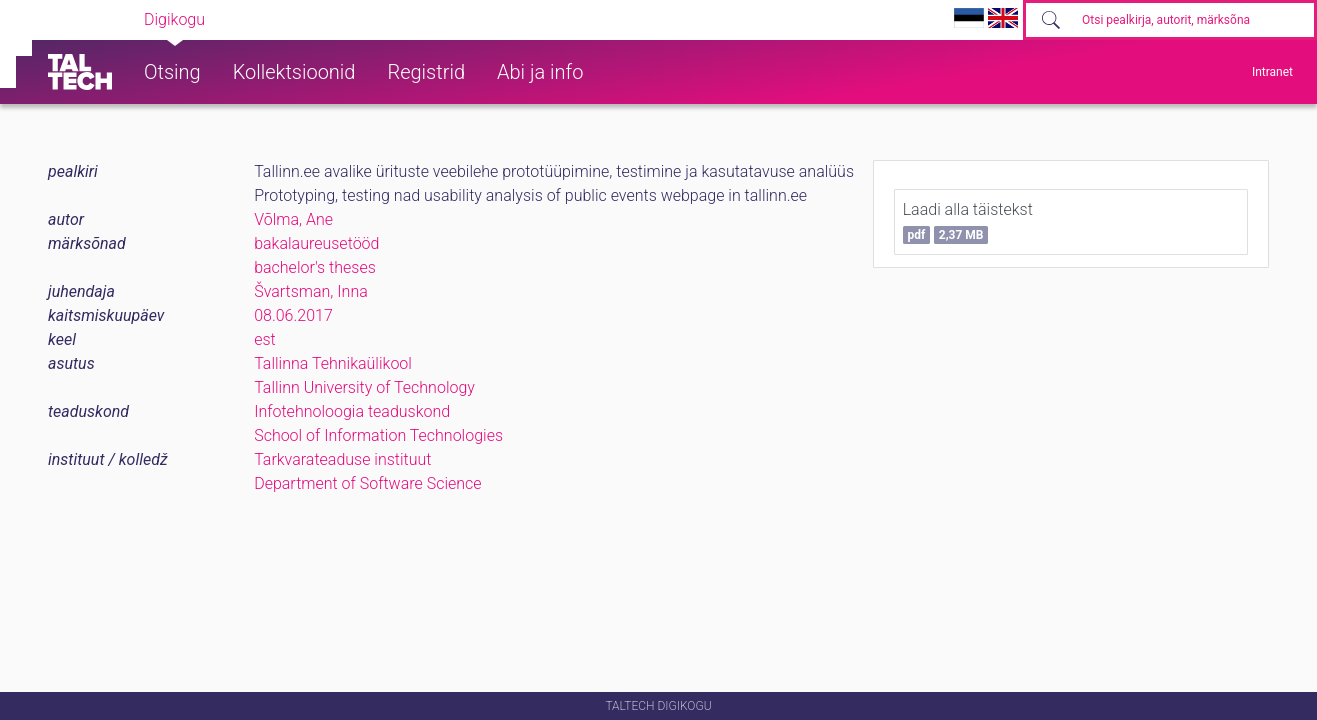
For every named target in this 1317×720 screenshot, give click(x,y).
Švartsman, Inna (311, 291)
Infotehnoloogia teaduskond (352, 411)
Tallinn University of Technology (364, 387)
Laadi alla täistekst (968, 222)
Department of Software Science (367, 483)
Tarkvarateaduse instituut (342, 459)
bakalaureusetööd (316, 243)
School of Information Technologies (378, 435)
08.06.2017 (293, 315)
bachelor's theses (315, 267)
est (265, 339)
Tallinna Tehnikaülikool (333, 363)
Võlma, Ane (293, 219)
